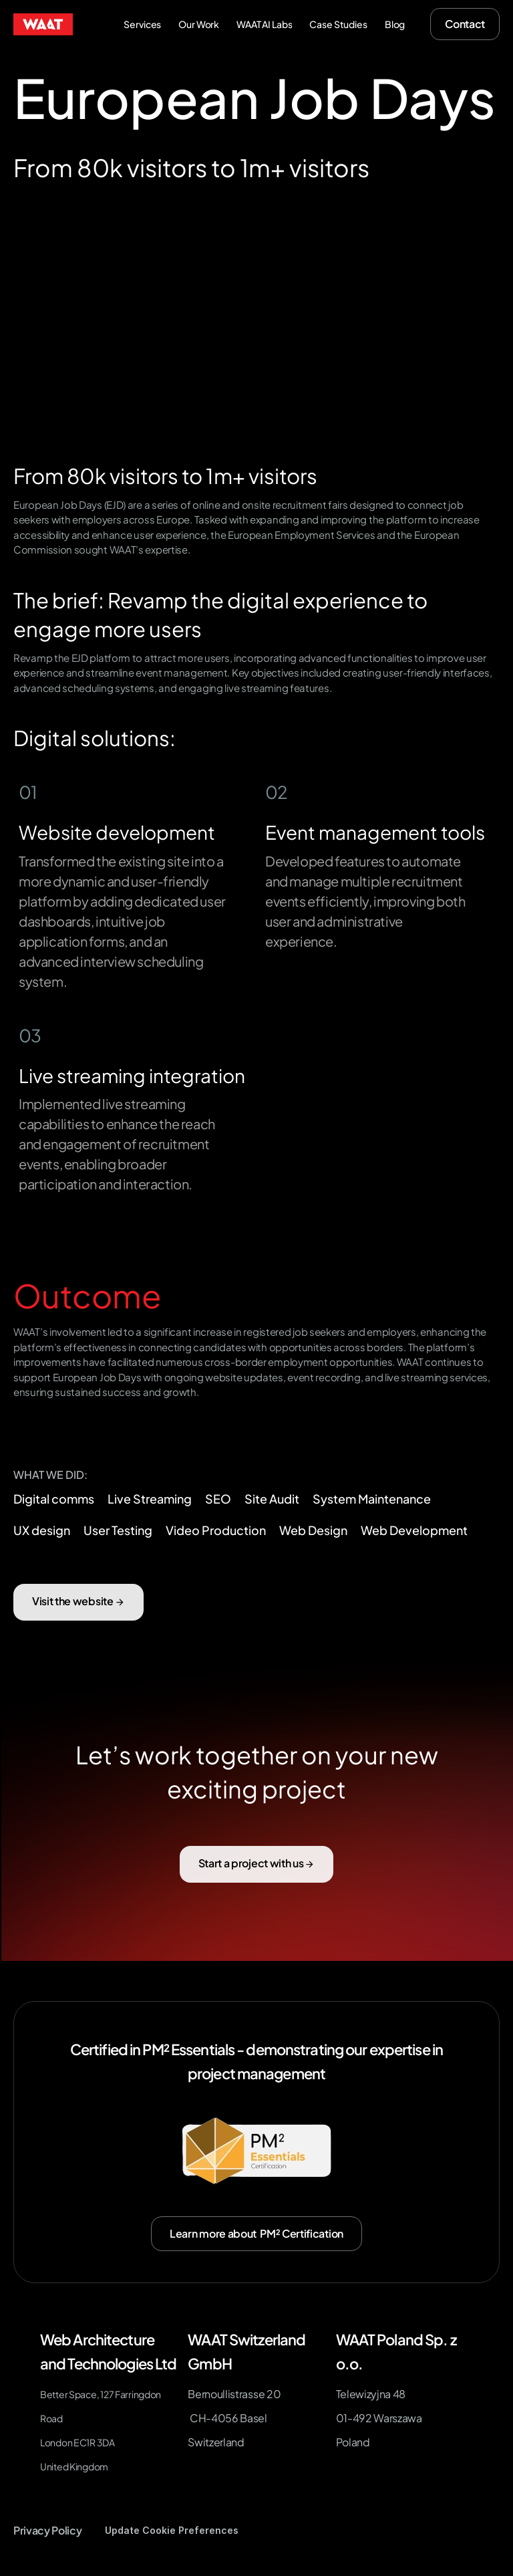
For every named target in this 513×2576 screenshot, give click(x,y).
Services (142, 24)
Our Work (198, 24)
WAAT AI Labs (264, 24)
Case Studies (338, 24)
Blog (395, 24)
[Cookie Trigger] (171, 2530)
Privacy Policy (47, 2530)
